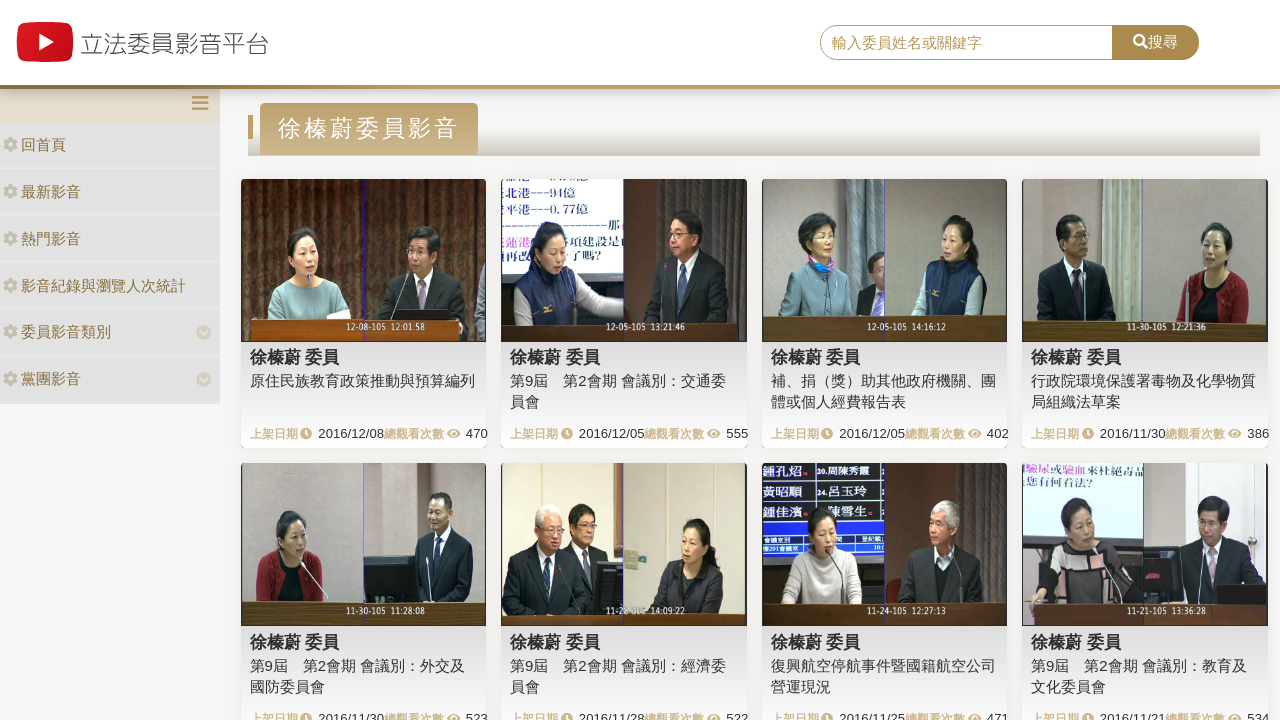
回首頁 (34, 144)
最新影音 (42, 191)
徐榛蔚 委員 (295, 357)
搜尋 (1155, 41)
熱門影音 (42, 238)
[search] (966, 43)
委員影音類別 (57, 331)
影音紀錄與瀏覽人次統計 (94, 285)
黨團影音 (42, 378)
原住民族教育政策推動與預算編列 (362, 380)
